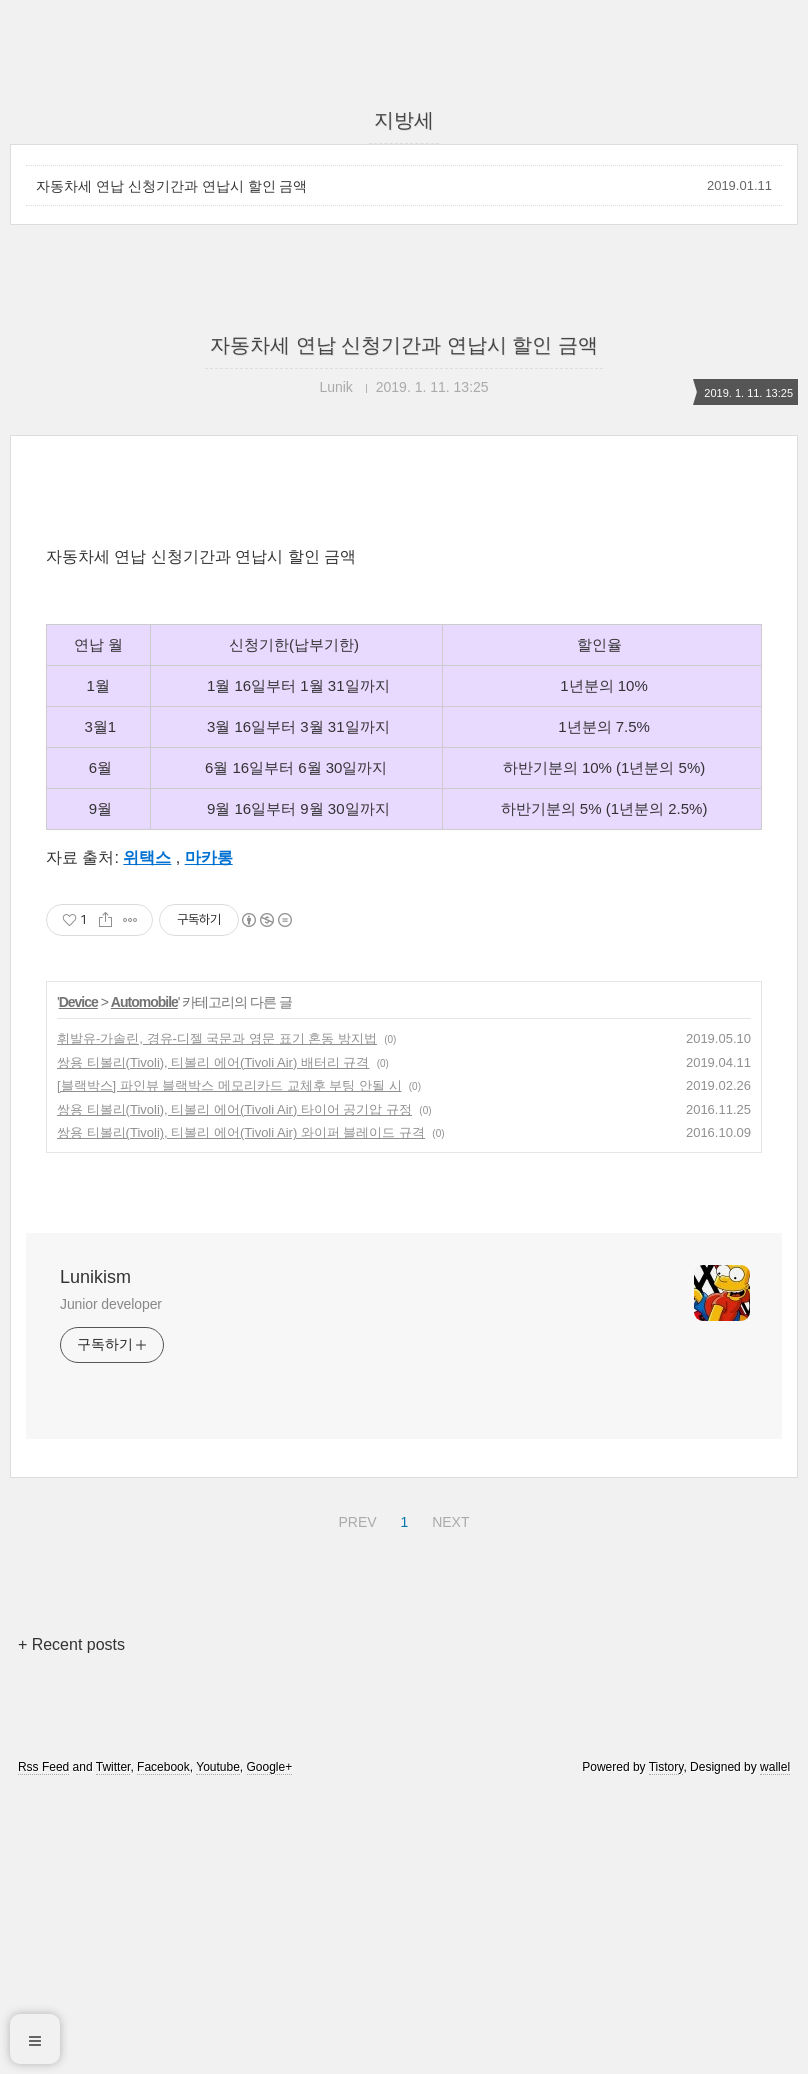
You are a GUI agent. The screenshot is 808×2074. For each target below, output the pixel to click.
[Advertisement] (404, 667)
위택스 (147, 1137)
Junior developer (111, 1584)
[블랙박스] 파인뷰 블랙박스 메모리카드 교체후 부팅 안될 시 (229, 1365)
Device (78, 1282)
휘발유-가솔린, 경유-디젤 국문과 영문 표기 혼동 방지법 (217, 1318)
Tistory (666, 2047)
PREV (354, 1799)
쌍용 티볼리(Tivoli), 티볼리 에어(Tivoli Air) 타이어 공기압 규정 (234, 1389)
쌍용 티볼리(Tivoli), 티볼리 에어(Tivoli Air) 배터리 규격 (213, 1342)
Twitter (113, 2047)
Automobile (144, 1282)
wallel (775, 2047)
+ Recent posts (71, 1924)
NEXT (448, 1799)
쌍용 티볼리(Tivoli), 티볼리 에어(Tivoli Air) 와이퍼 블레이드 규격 (241, 1412)
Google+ (270, 2047)
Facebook (163, 2047)
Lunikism (95, 1557)
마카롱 (209, 1137)
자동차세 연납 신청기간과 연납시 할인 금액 (171, 186)
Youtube (218, 2047)
